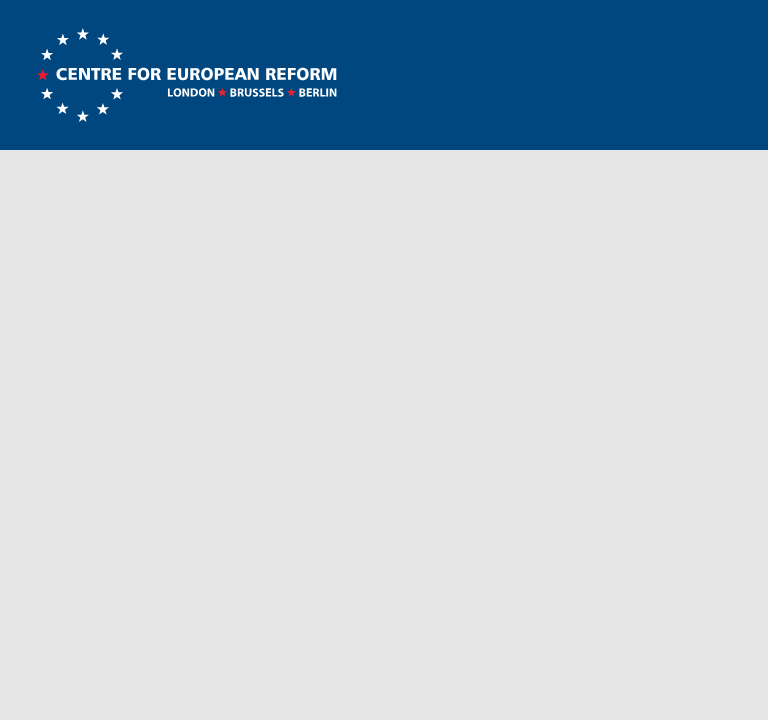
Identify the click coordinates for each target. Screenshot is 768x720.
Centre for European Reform (186, 75)
